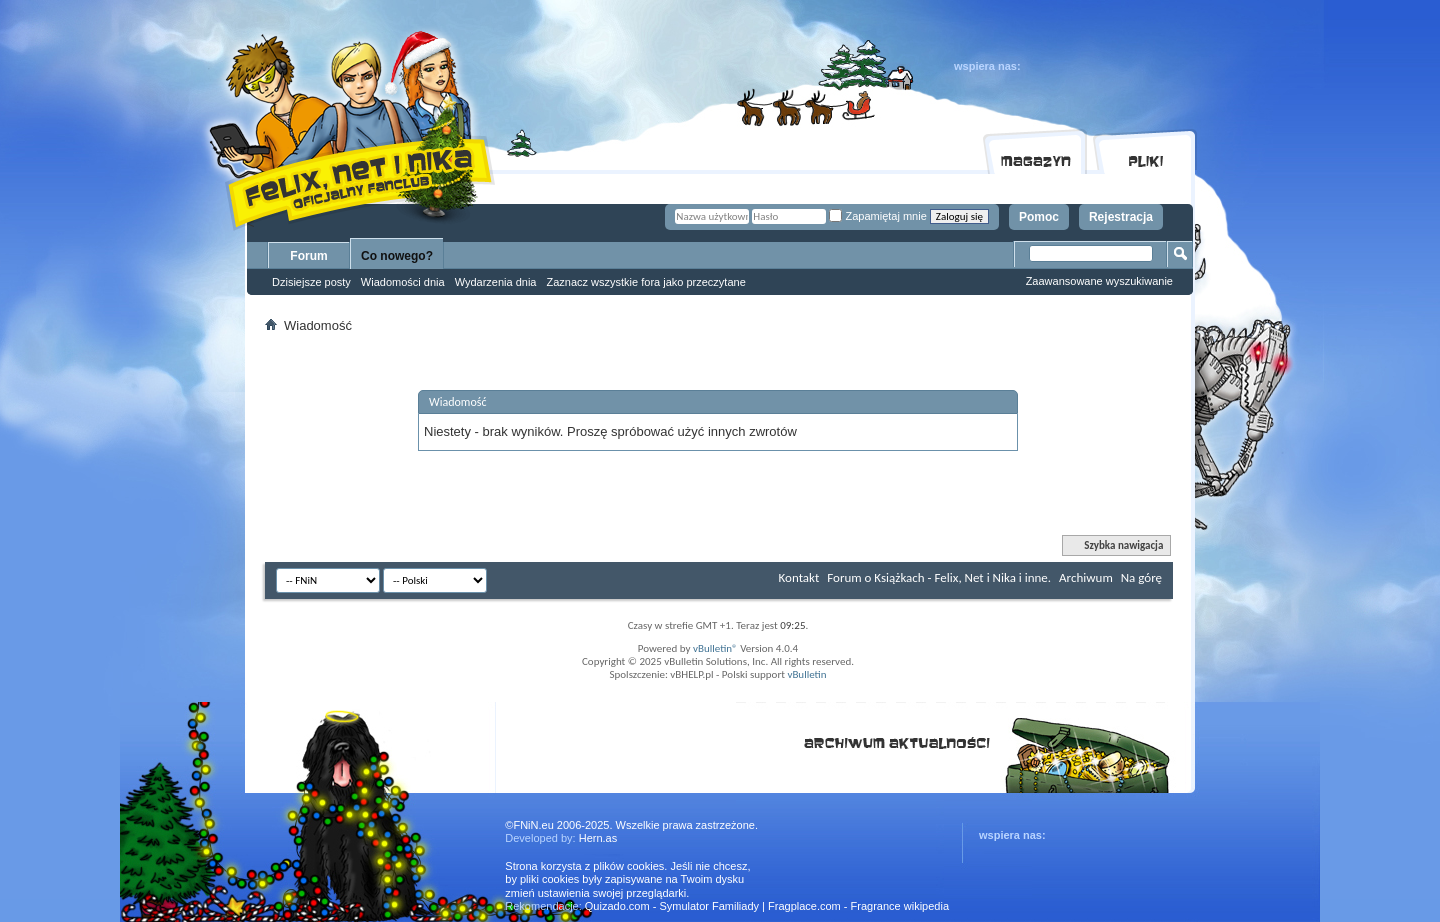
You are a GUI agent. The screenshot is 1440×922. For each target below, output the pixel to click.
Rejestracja (1121, 217)
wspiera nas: (987, 66)
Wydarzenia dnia (496, 282)
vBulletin (806, 674)
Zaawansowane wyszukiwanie (1099, 281)
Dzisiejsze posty (311, 282)
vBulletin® (715, 648)
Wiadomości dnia (403, 282)
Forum (308, 256)
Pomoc (1039, 217)
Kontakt (799, 577)
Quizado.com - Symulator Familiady (672, 906)
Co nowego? (397, 256)
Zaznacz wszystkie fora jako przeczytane (645, 282)
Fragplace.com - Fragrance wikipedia (858, 906)
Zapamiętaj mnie (877, 216)
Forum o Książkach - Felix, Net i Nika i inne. (939, 577)
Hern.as (598, 838)
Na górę (1141, 577)
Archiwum (1086, 577)
